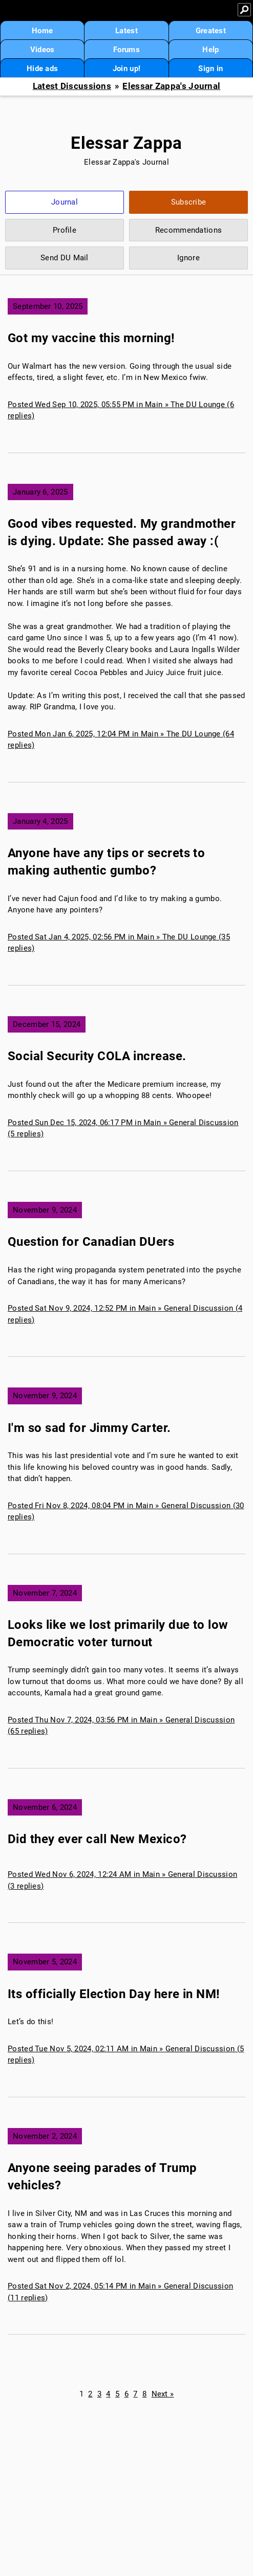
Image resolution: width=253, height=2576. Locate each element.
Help (210, 49)
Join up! (126, 68)
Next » (163, 2394)
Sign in (210, 68)
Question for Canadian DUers (91, 1242)
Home (42, 30)
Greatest (211, 30)
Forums (126, 49)
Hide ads (42, 68)
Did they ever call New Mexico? (97, 1839)
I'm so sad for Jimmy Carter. (89, 1428)
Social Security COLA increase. (97, 1056)
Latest (126, 30)
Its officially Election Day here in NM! (114, 1994)
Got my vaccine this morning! (91, 338)
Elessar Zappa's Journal (171, 86)
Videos (42, 49)
